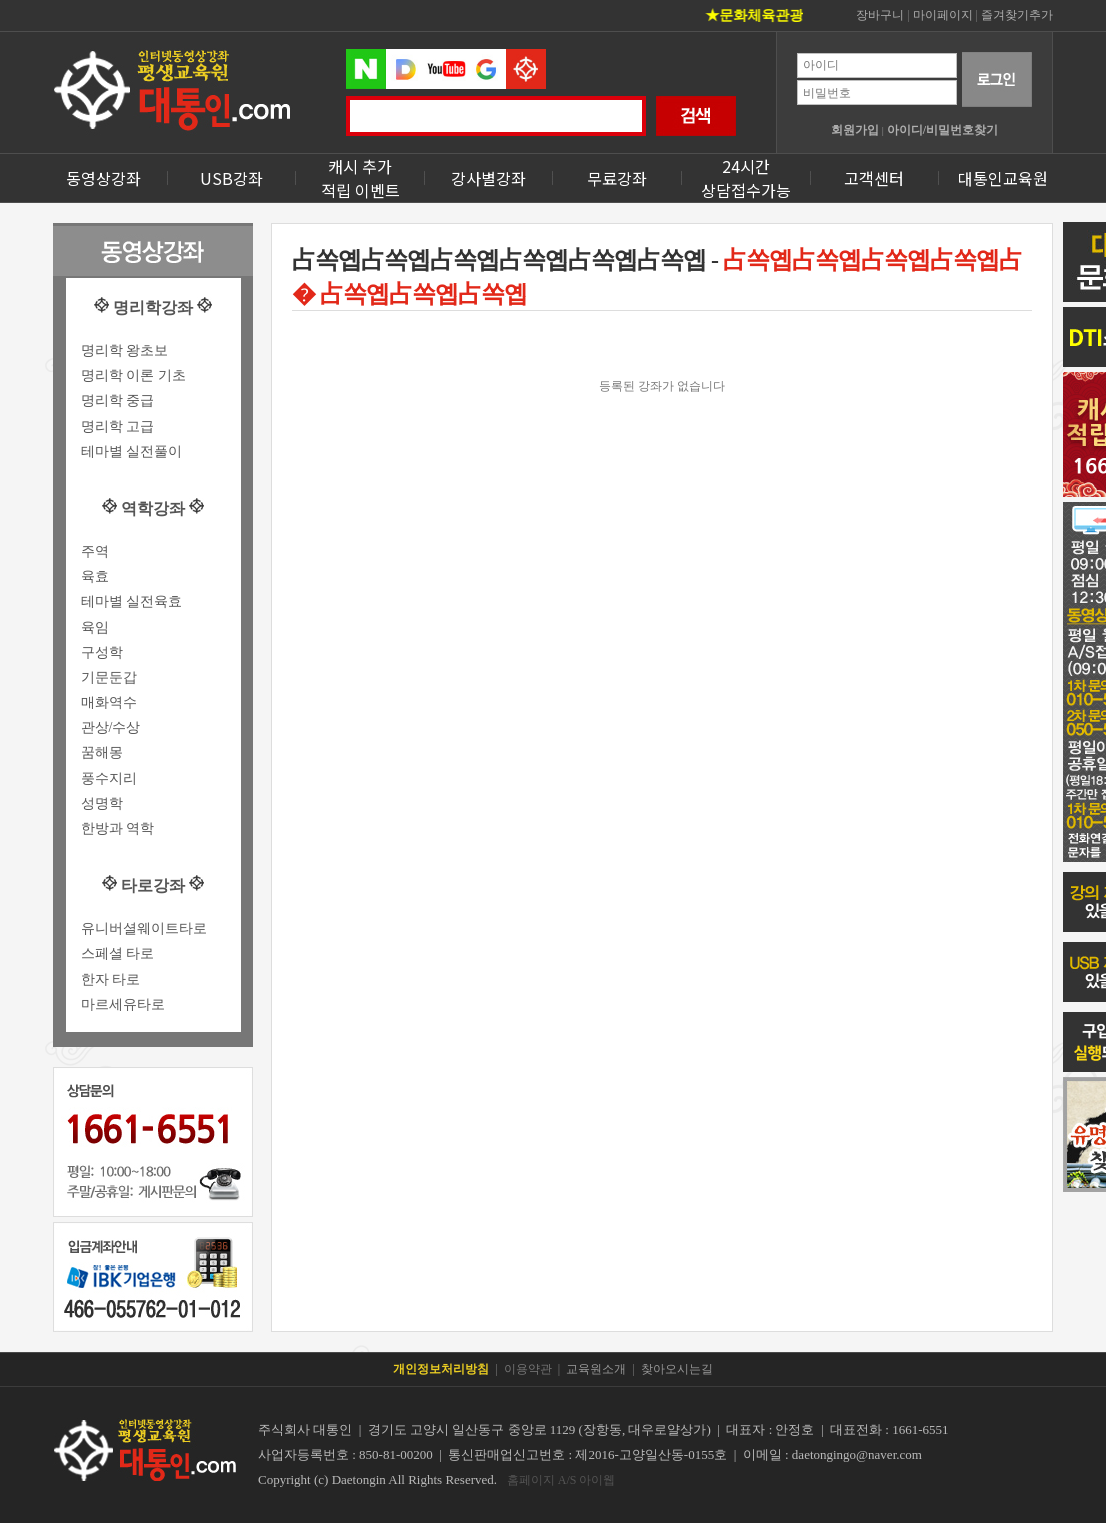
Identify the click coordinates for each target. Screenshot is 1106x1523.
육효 (95, 576)
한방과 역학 (118, 828)
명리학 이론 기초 (133, 375)
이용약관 (528, 1369)
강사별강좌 (488, 178)
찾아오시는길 (677, 1369)
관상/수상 (111, 727)
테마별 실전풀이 (132, 451)
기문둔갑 (109, 677)
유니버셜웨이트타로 (144, 928)
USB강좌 (231, 178)
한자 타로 (111, 979)
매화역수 (109, 702)
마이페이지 (943, 15)
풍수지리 (109, 778)
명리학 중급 (118, 400)
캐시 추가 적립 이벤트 (360, 178)
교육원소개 (596, 1369)
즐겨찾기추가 (1017, 15)
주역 (95, 551)
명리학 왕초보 (125, 350)
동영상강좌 (103, 178)
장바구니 (880, 15)
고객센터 (874, 178)
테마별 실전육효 (132, 601)
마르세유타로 (123, 1004)
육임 (95, 627)
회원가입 (855, 130)
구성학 (102, 652)
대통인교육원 (1003, 178)
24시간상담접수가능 (746, 178)
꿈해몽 (102, 752)
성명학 (102, 803)
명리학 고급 (118, 426)
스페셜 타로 (118, 953)
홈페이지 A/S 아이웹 (561, 1480)
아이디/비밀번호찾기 (942, 130)
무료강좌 (617, 178)
